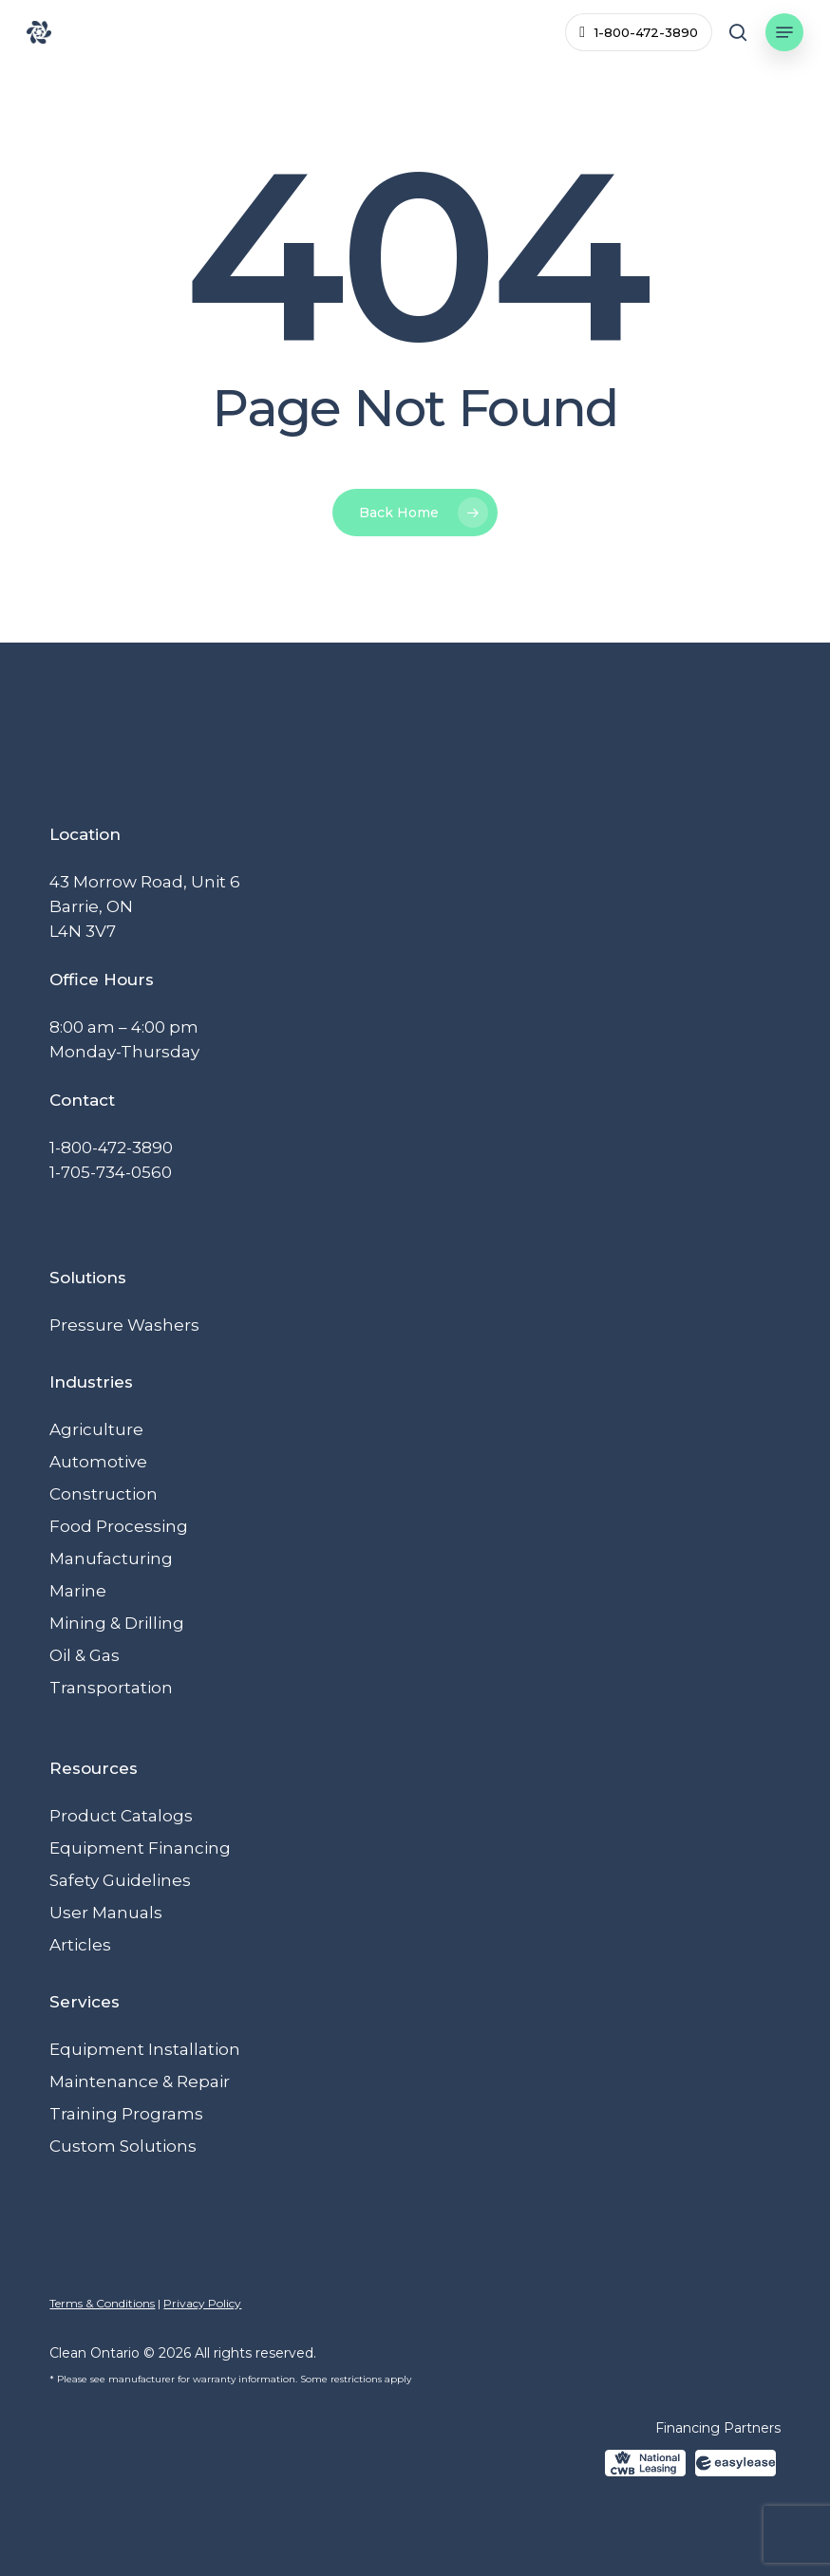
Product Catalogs (121, 1815)
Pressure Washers (124, 1325)
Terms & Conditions (102, 2303)
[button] (784, 32)
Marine (77, 1590)
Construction (103, 1493)
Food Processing (118, 1526)
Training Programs (126, 2113)
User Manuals (105, 1912)
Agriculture (96, 1429)
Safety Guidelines (120, 1880)
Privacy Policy (202, 2303)
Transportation (111, 1687)
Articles (80, 1944)
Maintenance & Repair (139, 2081)
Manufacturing (111, 1558)
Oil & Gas (84, 1655)
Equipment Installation (144, 2049)
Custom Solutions (123, 2146)
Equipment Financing (140, 1848)
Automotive (98, 1461)
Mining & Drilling (116, 1623)
